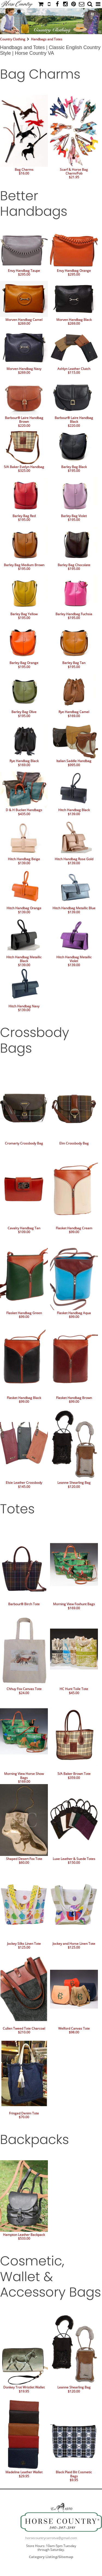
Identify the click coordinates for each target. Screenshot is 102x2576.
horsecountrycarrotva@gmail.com (51, 2538)
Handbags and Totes (46, 39)
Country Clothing (12, 39)
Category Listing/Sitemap (51, 2556)
